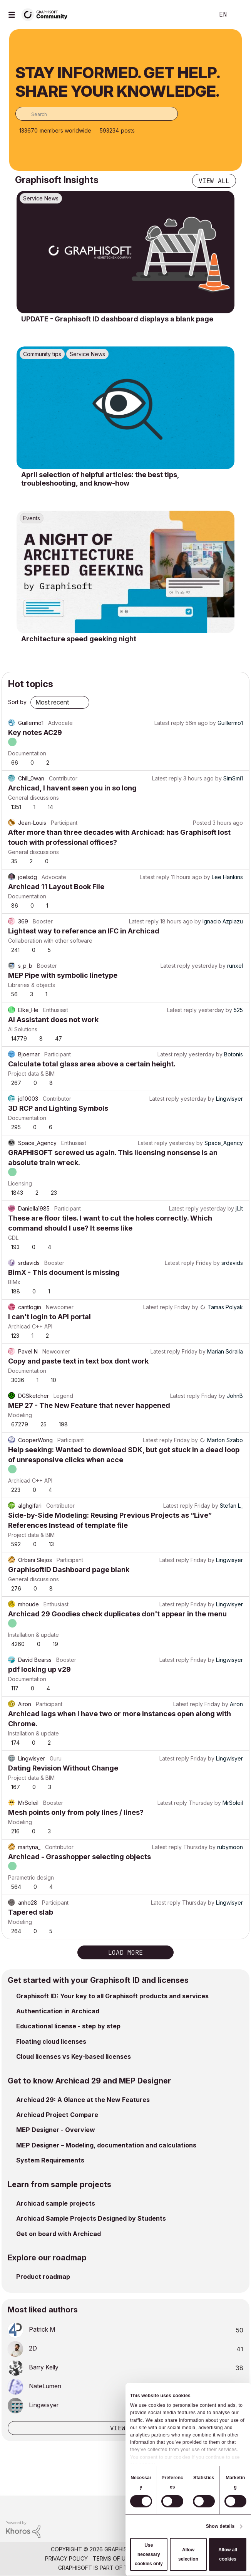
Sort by (17, 702)
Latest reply (169, 723)
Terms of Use (112, 2558)
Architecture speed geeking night (78, 639)
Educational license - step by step (68, 2026)
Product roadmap (43, 2276)
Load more (125, 1952)
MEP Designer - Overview (55, 2130)
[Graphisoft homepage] (213, 2506)
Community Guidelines (169, 2558)
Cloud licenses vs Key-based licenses (73, 2056)
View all (214, 181)
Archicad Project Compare (57, 2115)
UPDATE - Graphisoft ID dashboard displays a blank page (117, 319)
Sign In (238, 14)
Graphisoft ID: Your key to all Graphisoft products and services (112, 1996)
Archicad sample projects (55, 2203)
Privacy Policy (66, 2558)
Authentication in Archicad (57, 2011)
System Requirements (50, 2160)
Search (196, 14)
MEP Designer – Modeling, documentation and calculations (106, 2145)
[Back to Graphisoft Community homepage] (47, 14)
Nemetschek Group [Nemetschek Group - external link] (164, 2567)
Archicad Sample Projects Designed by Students (91, 2218)
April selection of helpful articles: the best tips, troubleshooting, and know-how (100, 479)
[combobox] (96, 114)
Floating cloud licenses (51, 2041)
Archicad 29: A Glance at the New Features (83, 2100)
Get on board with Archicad (58, 2234)
